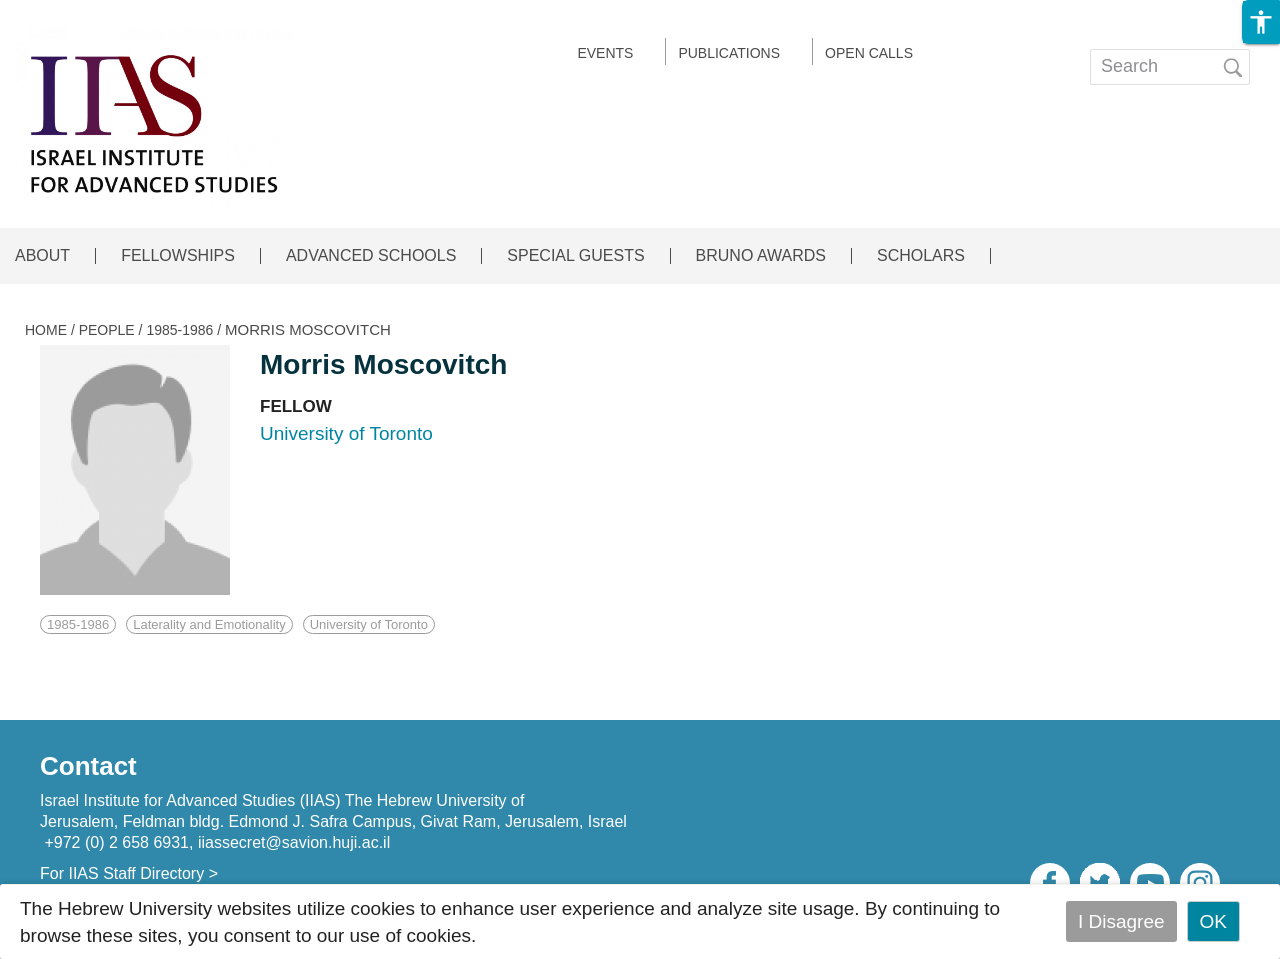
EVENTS (605, 53)
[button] (1261, 22)
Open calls (869, 53)
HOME (46, 330)
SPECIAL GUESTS (575, 256)
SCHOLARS (921, 256)
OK (1213, 921)
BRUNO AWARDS (761, 256)
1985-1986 (179, 330)
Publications (729, 53)
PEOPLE (107, 330)
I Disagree (1121, 921)
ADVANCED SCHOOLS (371, 256)
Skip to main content (86, 13)
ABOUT (42, 256)
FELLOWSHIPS (178, 256)
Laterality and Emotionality (209, 624)
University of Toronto (369, 624)
